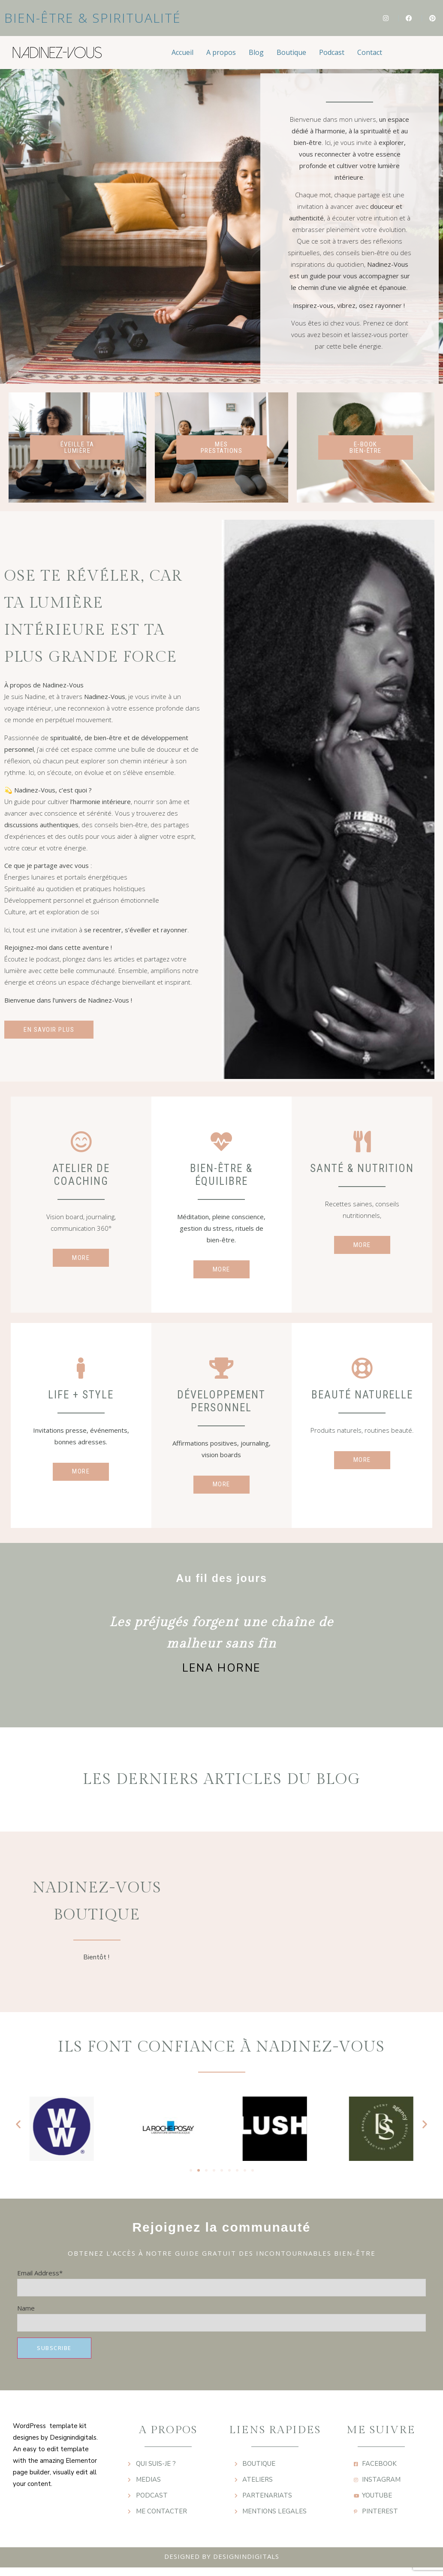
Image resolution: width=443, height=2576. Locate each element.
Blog (256, 52)
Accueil (182, 52)
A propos (221, 52)
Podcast (331, 52)
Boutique (291, 52)
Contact (369, 52)
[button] (18, 2131)
